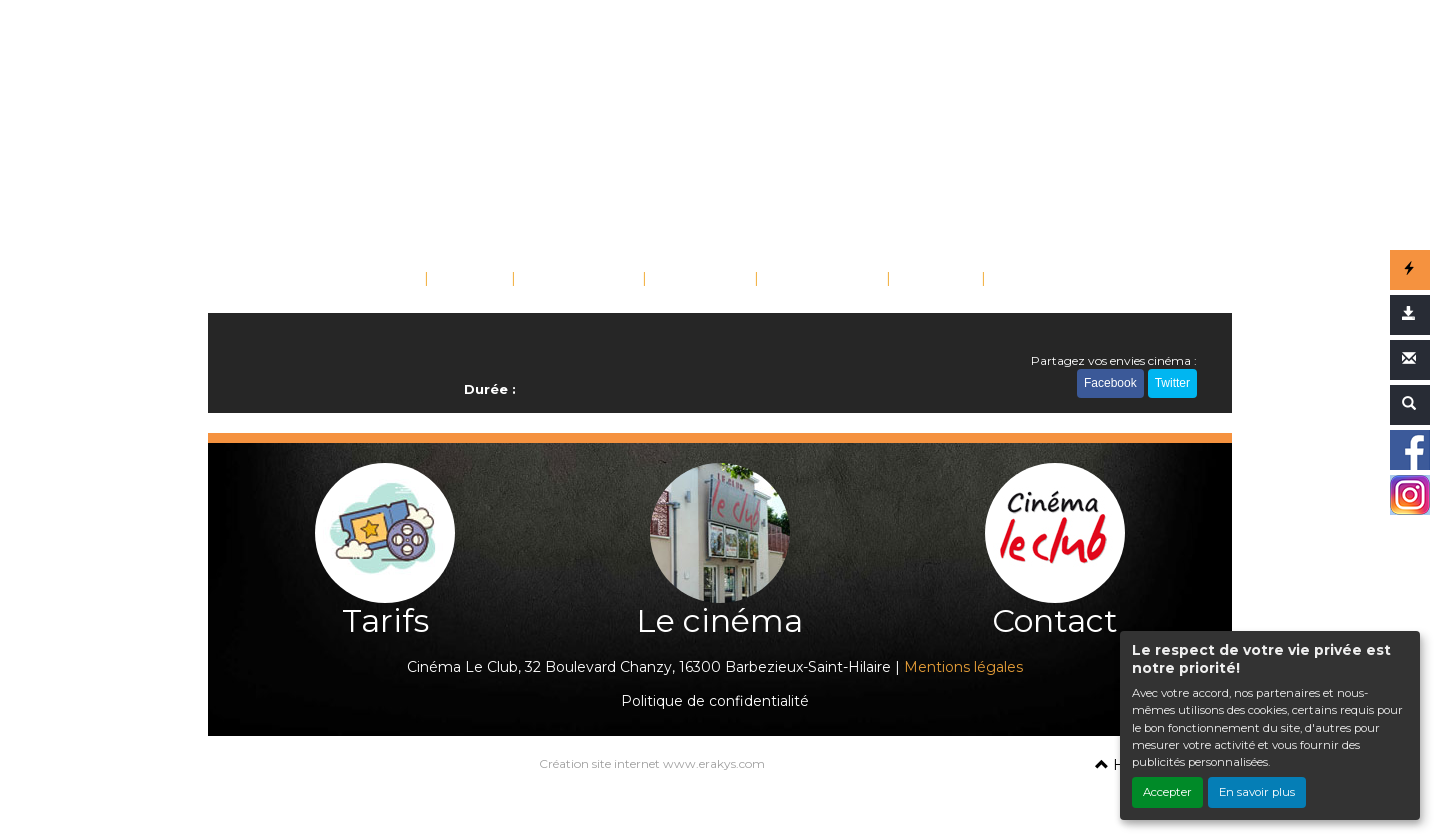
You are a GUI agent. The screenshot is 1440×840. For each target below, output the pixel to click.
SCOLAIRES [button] (815, 280)
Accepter (1167, 792)
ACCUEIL (381, 280)
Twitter (1172, 383)
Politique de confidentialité (715, 701)
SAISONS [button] (694, 280)
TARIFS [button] (929, 280)
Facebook (1110, 383)
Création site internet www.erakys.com (652, 763)
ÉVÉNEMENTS (579, 280)
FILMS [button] (463, 280)
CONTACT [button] (1038, 280)
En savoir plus (1257, 792)
